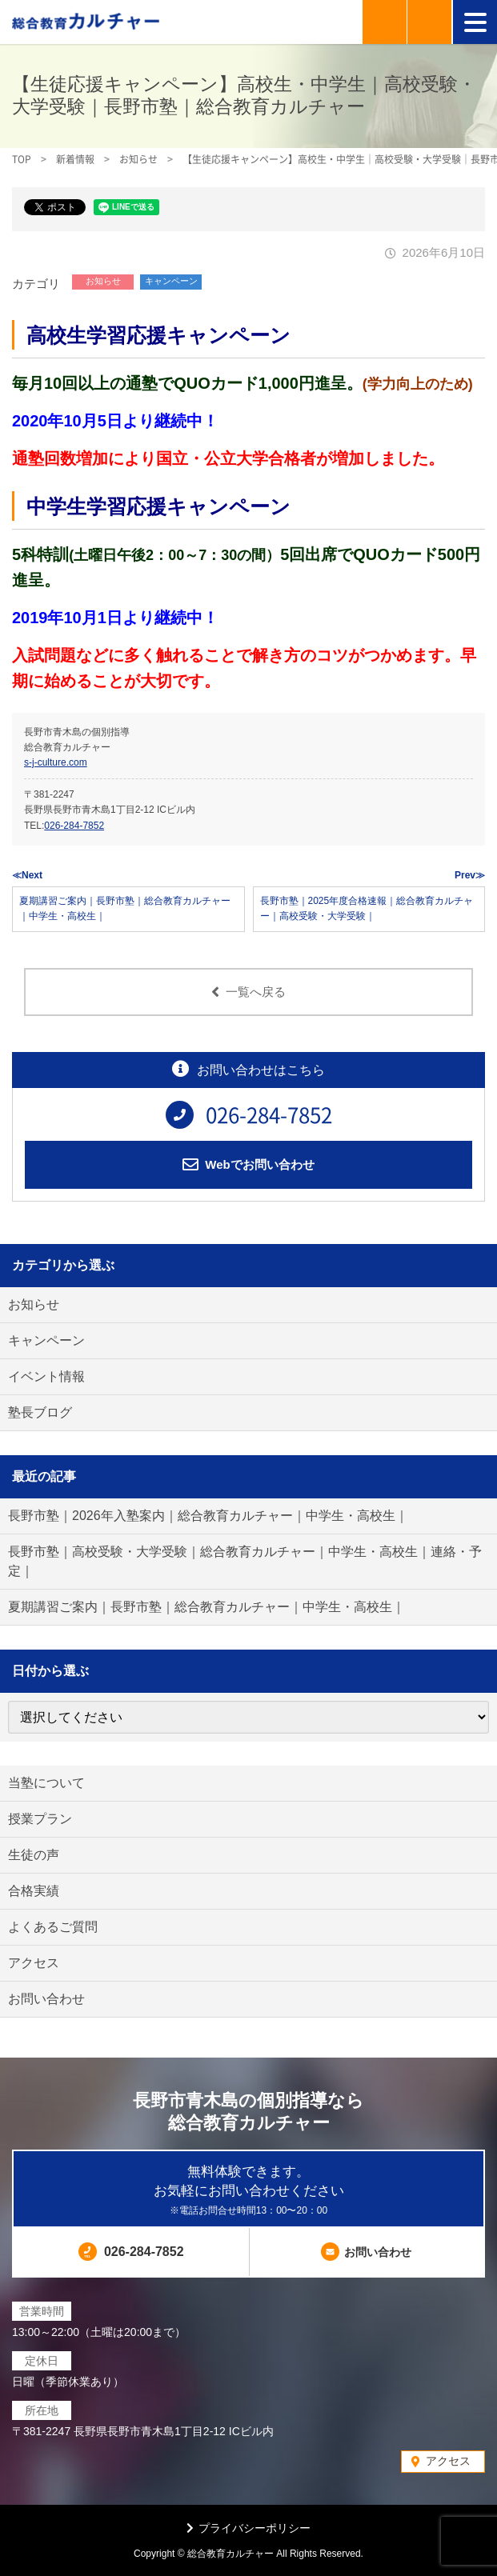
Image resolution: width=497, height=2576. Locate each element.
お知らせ (103, 281)
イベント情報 (46, 1376)
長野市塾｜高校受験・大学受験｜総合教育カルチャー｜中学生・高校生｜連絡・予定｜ (245, 1561)
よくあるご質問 (53, 1927)
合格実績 (33, 1891)
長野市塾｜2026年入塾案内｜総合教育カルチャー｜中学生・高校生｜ (208, 1515)
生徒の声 (33, 1855)
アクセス (33, 1963)
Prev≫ (470, 875)
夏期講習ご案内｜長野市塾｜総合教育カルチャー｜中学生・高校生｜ (206, 1607)
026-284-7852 (74, 825)
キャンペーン (171, 281)
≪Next (27, 875)
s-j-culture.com (55, 762)
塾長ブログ (40, 1412)
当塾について (46, 1783)
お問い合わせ (46, 1999)
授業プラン (40, 1819)
